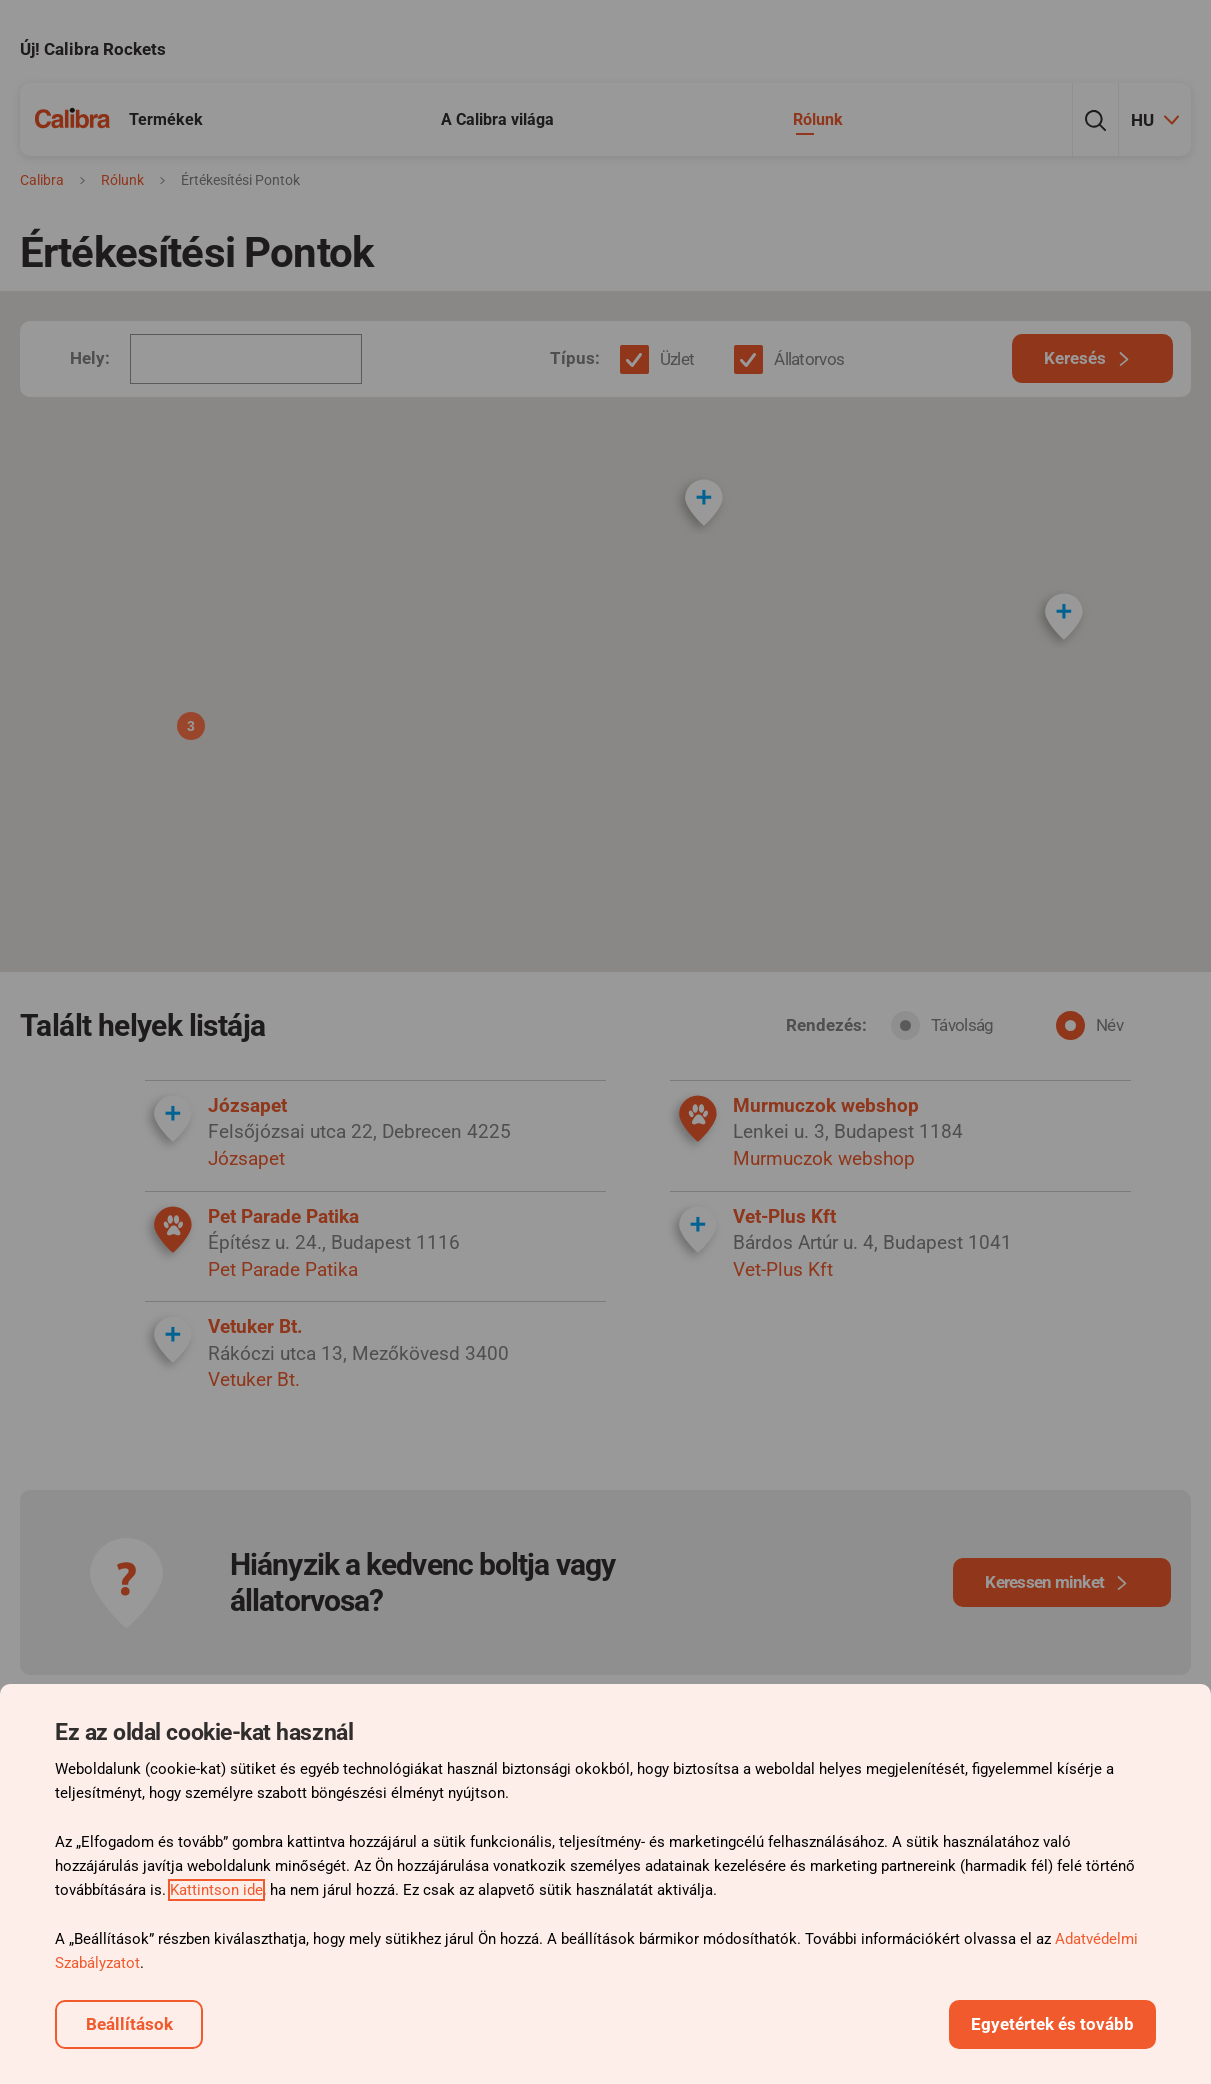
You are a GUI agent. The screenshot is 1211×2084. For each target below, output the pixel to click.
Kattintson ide (216, 1890)
